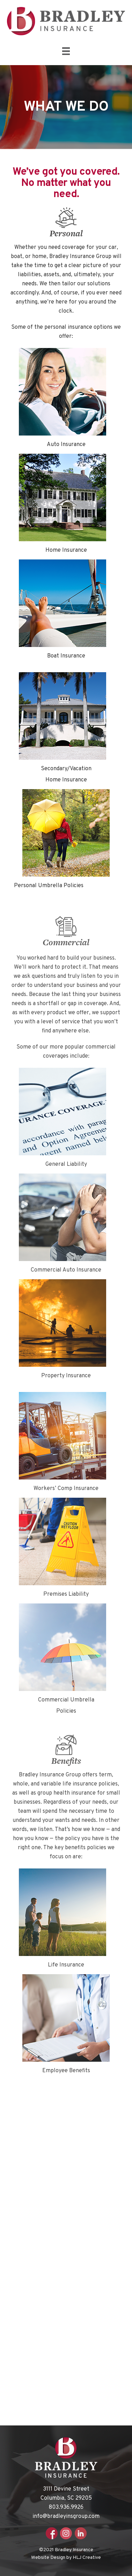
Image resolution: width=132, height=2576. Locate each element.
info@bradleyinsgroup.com (66, 2516)
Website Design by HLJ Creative (66, 2558)
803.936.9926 (66, 2507)
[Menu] (66, 51)
